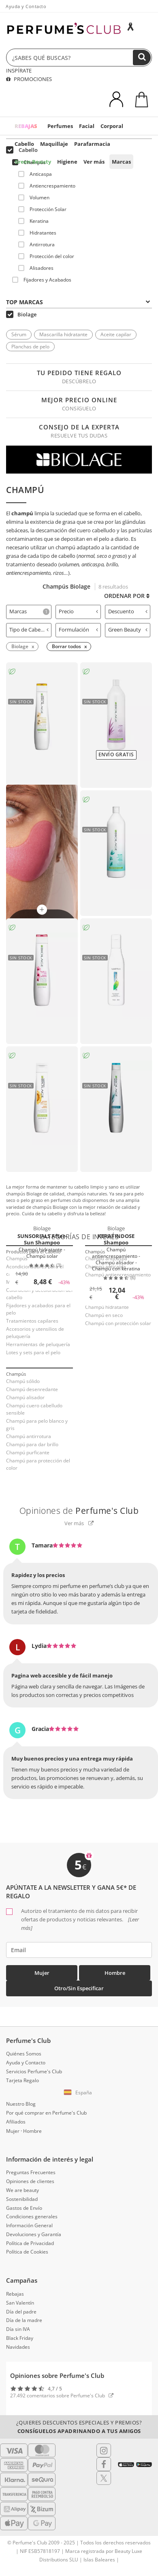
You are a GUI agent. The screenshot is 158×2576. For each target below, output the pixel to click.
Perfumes (60, 126)
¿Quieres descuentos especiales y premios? (79, 2427)
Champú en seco (104, 1315)
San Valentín (20, 2302)
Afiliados (16, 2121)
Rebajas (15, 2293)
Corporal (111, 126)
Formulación (78, 629)
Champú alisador (25, 1397)
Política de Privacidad (30, 2243)
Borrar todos (66, 646)
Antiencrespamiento (46, 185)
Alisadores (35, 268)
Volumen (33, 197)
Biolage (21, 314)
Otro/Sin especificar (79, 1988)
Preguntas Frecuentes (31, 2172)
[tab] (28, 612)
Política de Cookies (27, 2251)
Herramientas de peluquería (38, 1344)
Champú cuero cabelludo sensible (34, 1409)
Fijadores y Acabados (41, 279)
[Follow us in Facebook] (103, 2464)
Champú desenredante (32, 1389)
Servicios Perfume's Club (34, 2071)
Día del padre (21, 2311)
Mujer (41, 1972)
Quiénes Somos (23, 2053)
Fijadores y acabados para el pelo (38, 1309)
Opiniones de (79, 1510)
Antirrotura (36, 244)
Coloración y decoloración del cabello (39, 1294)
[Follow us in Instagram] (103, 2450)
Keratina (33, 221)
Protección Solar (42, 209)
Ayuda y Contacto (26, 6)
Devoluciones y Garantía (33, 2234)
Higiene (67, 161)
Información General (29, 2225)
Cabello (24, 143)
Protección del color (46, 256)
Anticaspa (35, 174)
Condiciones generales (32, 2216)
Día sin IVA (18, 2329)
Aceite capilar (115, 334)
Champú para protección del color (38, 1464)
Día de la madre (24, 2320)
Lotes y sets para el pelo (33, 1352)
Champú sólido (23, 1381)
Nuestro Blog (21, 2103)
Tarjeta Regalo (22, 2080)
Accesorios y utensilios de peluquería (35, 1332)
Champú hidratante (107, 1307)
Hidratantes (37, 232)
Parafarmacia (92, 143)
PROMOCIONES (29, 79)
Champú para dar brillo (32, 1444)
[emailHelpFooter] (79, 1950)
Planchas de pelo (30, 346)
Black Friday (19, 2338)
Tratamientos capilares (32, 1320)
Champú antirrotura (28, 1436)
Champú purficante (27, 1452)
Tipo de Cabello (29, 629)
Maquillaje (54, 143)
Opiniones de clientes (30, 2181)
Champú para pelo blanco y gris (37, 1424)
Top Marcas (78, 302)
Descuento (127, 611)
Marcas (121, 161)
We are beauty (22, 2190)
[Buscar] (142, 57)
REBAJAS (26, 126)
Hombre (115, 1972)
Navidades (18, 2346)
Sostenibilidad (22, 2199)
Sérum (18, 334)
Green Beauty (33, 161)
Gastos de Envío (24, 2208)
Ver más (94, 161)
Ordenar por (126, 596)
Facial (86, 126)
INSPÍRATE (19, 70)
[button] (79, 2093)
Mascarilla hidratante (63, 334)
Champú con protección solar (118, 1323)
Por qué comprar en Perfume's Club (46, 2112)
